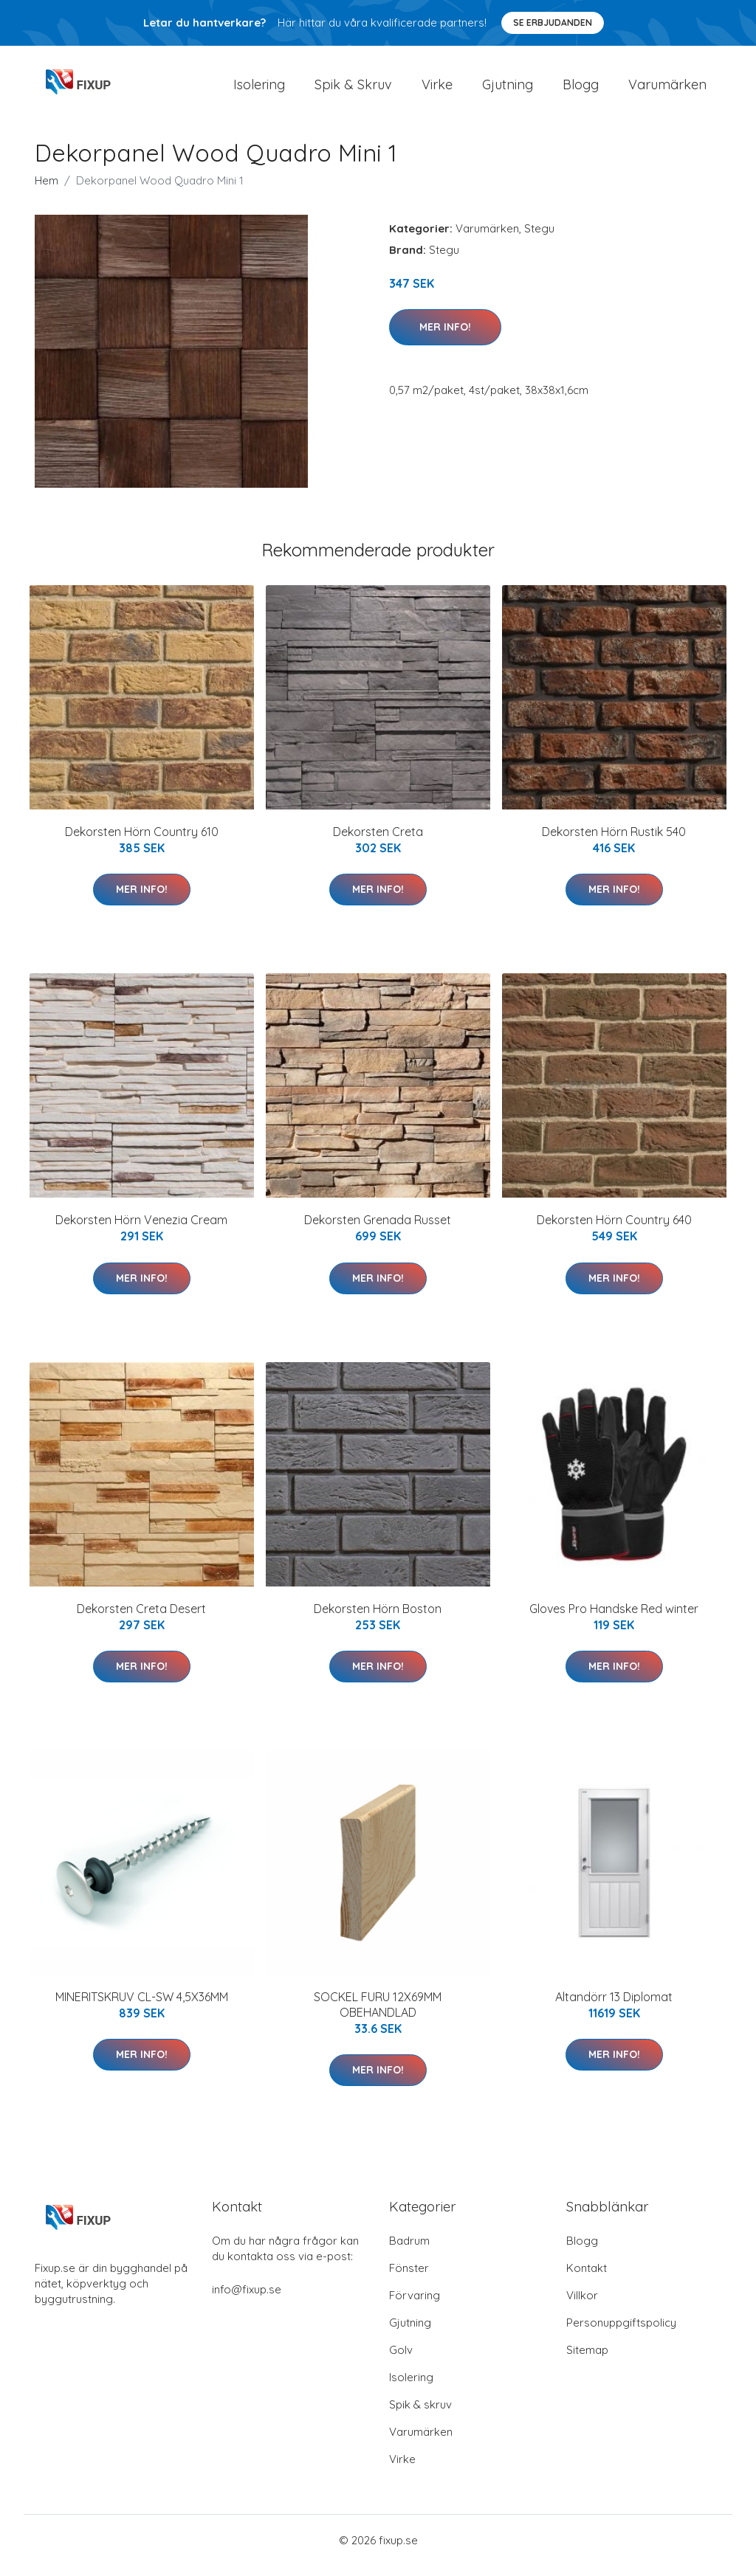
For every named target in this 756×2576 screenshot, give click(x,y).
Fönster (409, 2278)
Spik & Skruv (353, 89)
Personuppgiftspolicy (621, 2333)
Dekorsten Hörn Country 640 (614, 1230)
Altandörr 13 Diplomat (614, 2007)
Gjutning (507, 89)
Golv (401, 2360)
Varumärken (667, 89)
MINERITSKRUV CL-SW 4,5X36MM (141, 2007)
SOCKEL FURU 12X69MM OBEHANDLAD (377, 2015)
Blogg (581, 89)
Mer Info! (445, 337)
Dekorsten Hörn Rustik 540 (614, 842)
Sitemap (587, 2360)
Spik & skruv (420, 2415)
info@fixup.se (246, 2300)
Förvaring (414, 2306)
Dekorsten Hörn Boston (377, 1619)
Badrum (409, 2251)
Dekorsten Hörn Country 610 (142, 842)
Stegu (539, 239)
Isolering (259, 89)
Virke (437, 89)
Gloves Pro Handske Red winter (613, 1619)
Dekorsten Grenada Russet (377, 1230)
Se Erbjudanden (552, 22)
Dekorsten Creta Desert (141, 1619)
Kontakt (586, 2278)
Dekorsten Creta (378, 842)
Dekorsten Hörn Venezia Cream (141, 1230)
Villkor (582, 2306)
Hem (46, 191)
